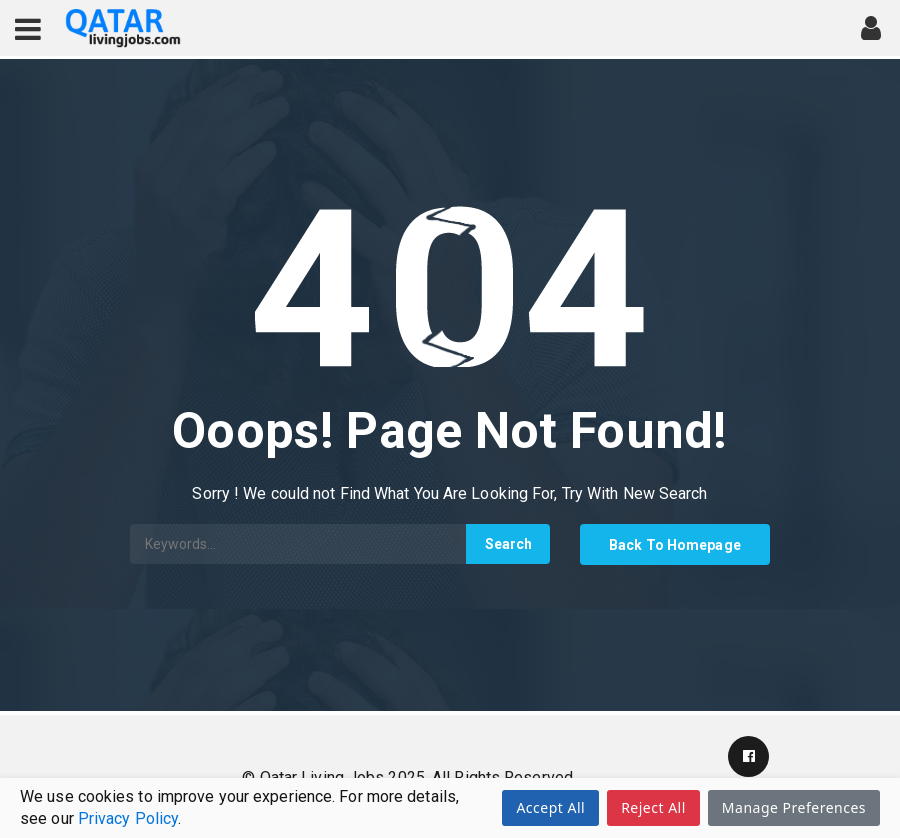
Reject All (653, 807)
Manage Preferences (794, 807)
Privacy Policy (128, 818)
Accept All (550, 807)
